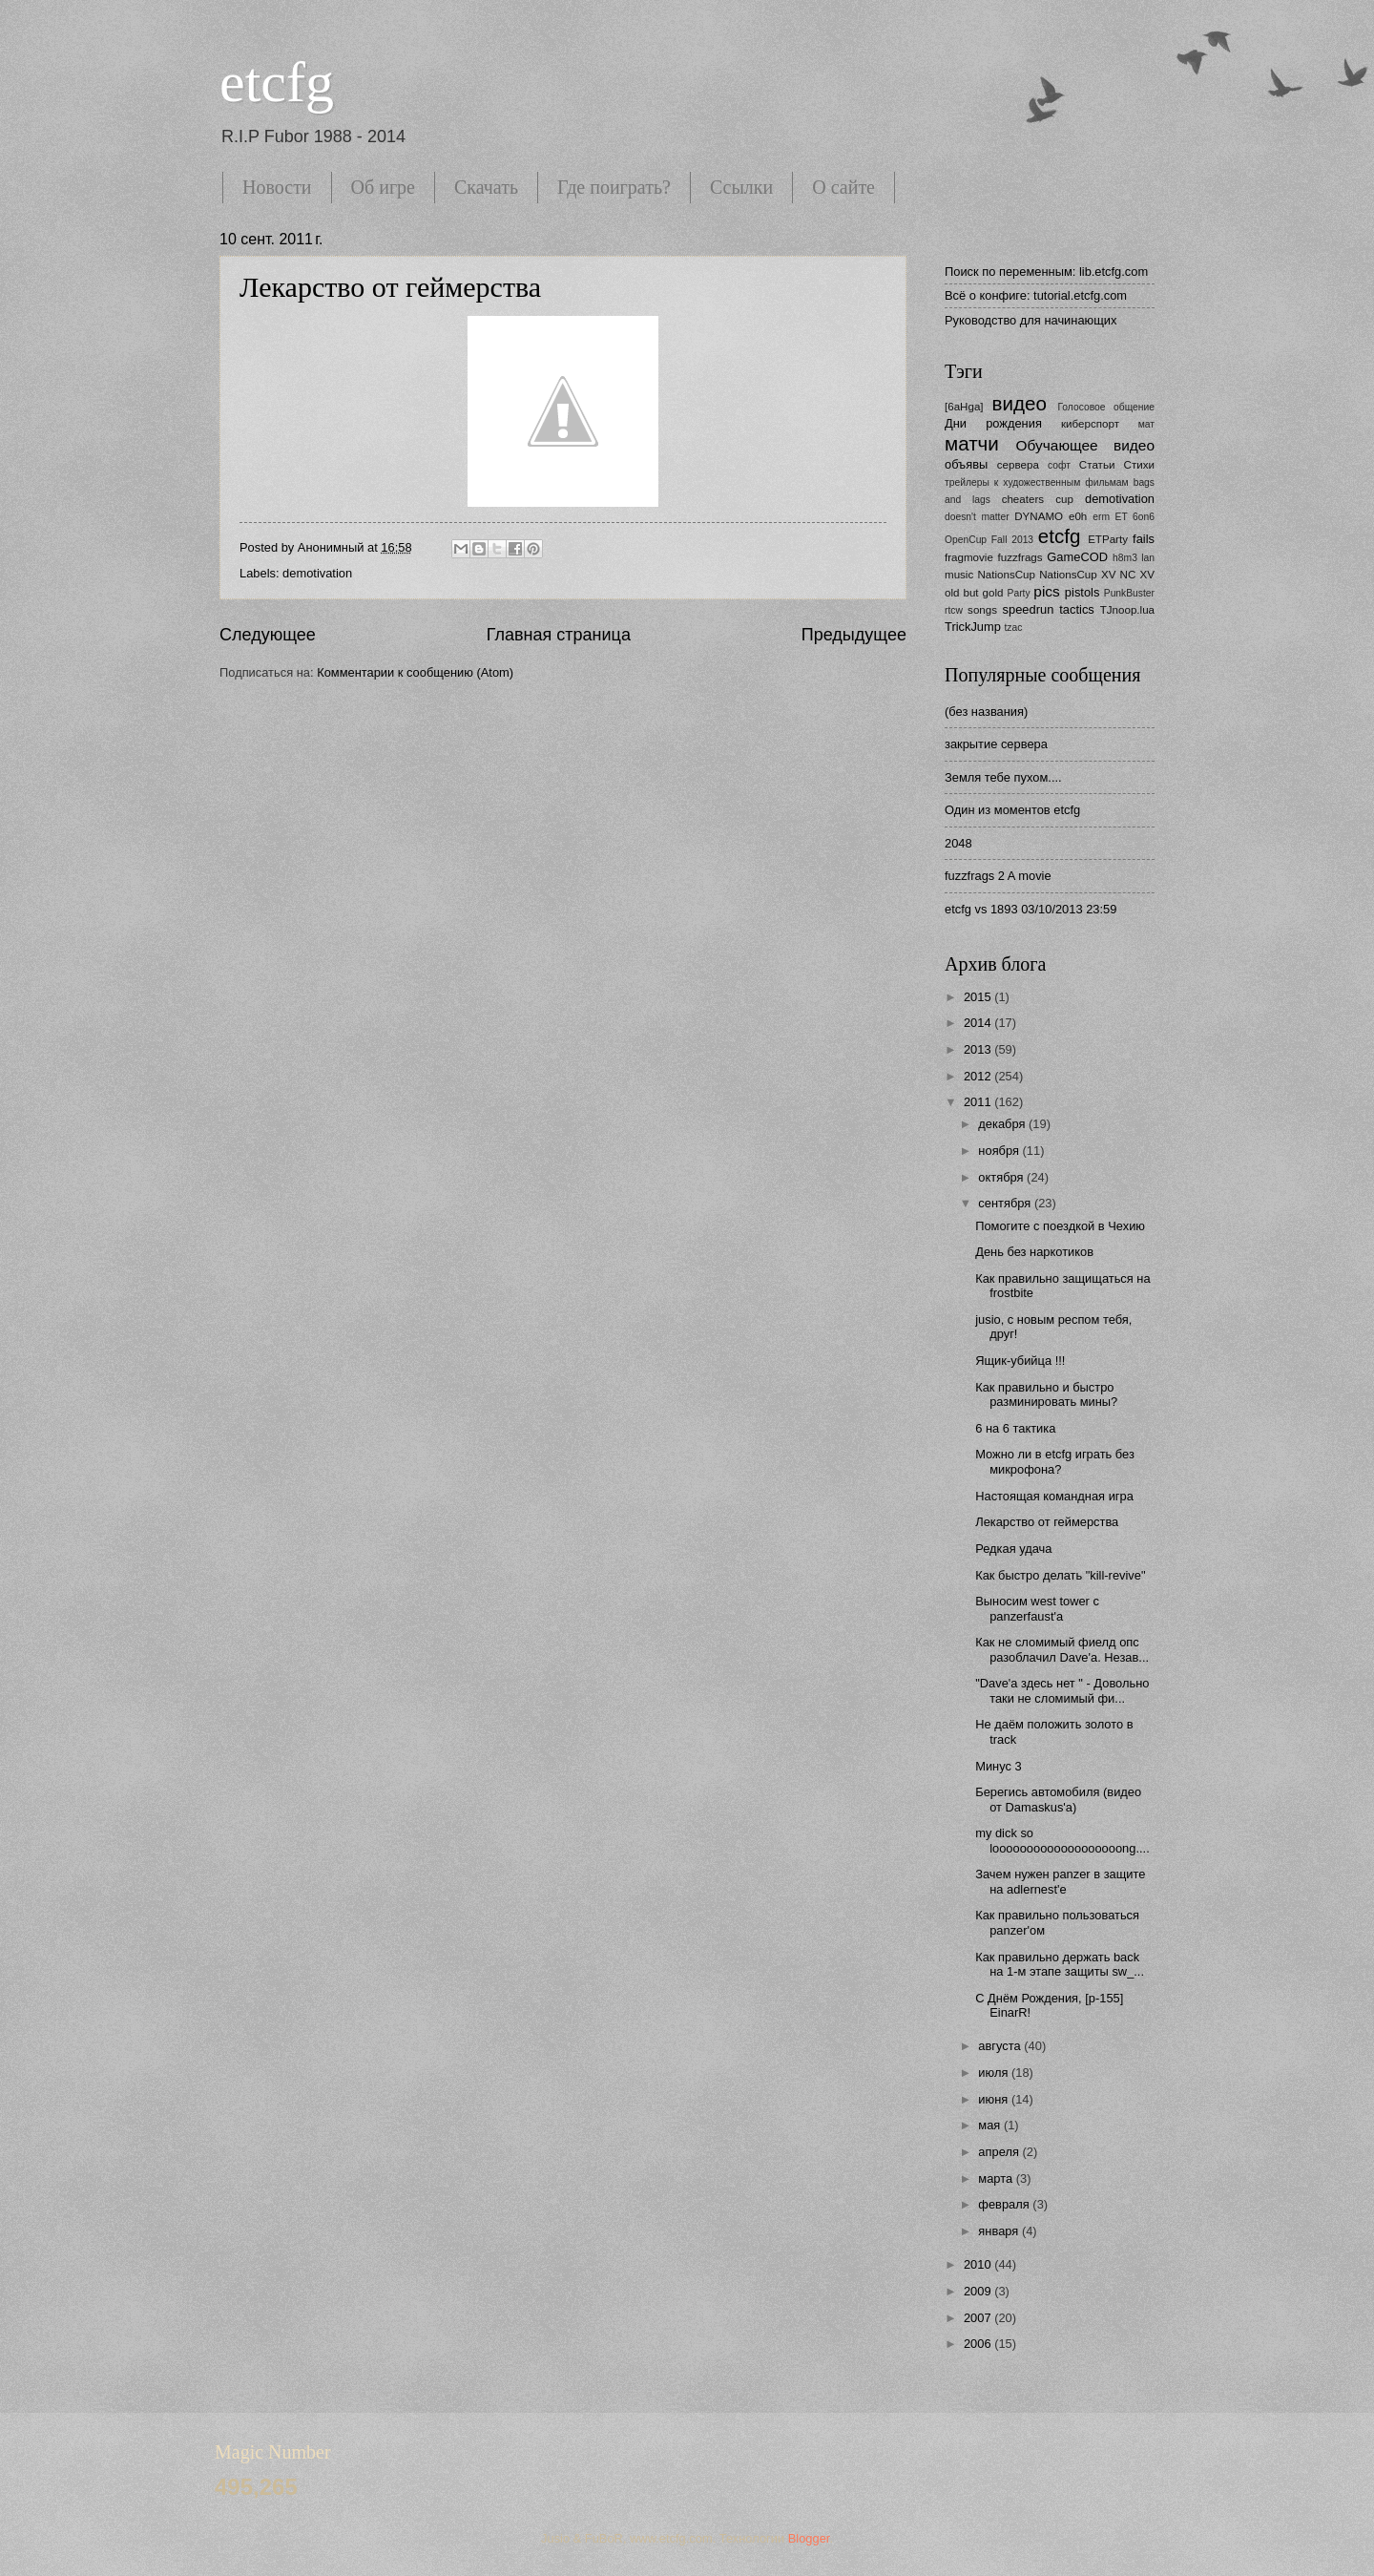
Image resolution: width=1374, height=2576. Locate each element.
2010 (979, 2264)
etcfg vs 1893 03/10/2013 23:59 (1030, 909)
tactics (1076, 609)
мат (1146, 424)
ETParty (1108, 539)
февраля (1005, 2204)
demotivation (317, 573)
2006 (979, 2343)
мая (991, 2125)
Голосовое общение (1106, 407)
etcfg (276, 82)
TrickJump (973, 626)
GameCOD (1077, 557)
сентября (1006, 1203)
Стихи (1139, 465)
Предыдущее (854, 634)
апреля (1000, 2152)
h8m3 (1125, 558)
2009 (979, 2291)
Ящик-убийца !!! (1020, 1360)
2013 (979, 1049)
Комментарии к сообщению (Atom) (415, 672)
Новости (277, 187)
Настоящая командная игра (1054, 1496)
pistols (1082, 592)
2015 (979, 997)
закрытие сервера (996, 744)
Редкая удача (1013, 1548)
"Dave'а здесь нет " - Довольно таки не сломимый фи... (1062, 1690)
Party (1019, 593)
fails (1144, 539)
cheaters (1023, 499)
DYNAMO (1038, 516)
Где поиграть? (614, 187)
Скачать (486, 187)
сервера (1018, 465)
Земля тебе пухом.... (1003, 777)
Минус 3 (998, 1766)
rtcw (954, 610)
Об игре (383, 187)
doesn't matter (977, 517)
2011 (979, 1102)
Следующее (267, 634)
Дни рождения (993, 423)
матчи (972, 443)
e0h (1078, 516)
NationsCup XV (1077, 574)
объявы (966, 464)
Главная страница (559, 634)
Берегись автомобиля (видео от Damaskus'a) (1058, 1799)
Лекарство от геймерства (390, 287)
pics (1046, 591)
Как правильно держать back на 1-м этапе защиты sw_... (1059, 1964)
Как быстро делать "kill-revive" (1060, 1575)
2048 (958, 843)
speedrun (1028, 609)
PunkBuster (1129, 593)
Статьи (1097, 465)
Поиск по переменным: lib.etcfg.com (1046, 271)
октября (1002, 1177)
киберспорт (1090, 423)
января (1000, 2231)
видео (1019, 403)
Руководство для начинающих (1030, 320)
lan (1148, 558)
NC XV (1137, 574)
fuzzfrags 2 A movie (998, 876)
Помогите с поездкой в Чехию (1060, 1226)
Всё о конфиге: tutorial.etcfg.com (1036, 295)
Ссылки (741, 187)
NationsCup (1006, 574)
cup (1064, 499)
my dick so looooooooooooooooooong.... (1062, 1840)
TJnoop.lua (1127, 610)
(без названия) (986, 711)
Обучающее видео (1085, 445)
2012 (979, 1076)
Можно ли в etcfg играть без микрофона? (1055, 1461)
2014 (979, 1023)
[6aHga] (964, 406)
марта (996, 2178)
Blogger (809, 2538)
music (959, 574)
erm (1101, 517)
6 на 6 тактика (1015, 1428)
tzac (1013, 627)
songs (982, 610)
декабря (1003, 1124)
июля (994, 2072)
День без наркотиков (1034, 1252)
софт (1059, 465)
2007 (979, 2318)
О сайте (843, 187)
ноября (1000, 1150)
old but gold (974, 592)
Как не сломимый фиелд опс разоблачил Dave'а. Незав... (1062, 1649)
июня (994, 2099)
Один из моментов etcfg (1012, 810)
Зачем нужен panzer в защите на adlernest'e (1060, 1881)
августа (1001, 2046)
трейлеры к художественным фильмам (1037, 482)
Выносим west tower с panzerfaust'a (1037, 1608)
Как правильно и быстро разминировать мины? (1046, 1394)
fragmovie (969, 557)
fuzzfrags (1020, 557)
